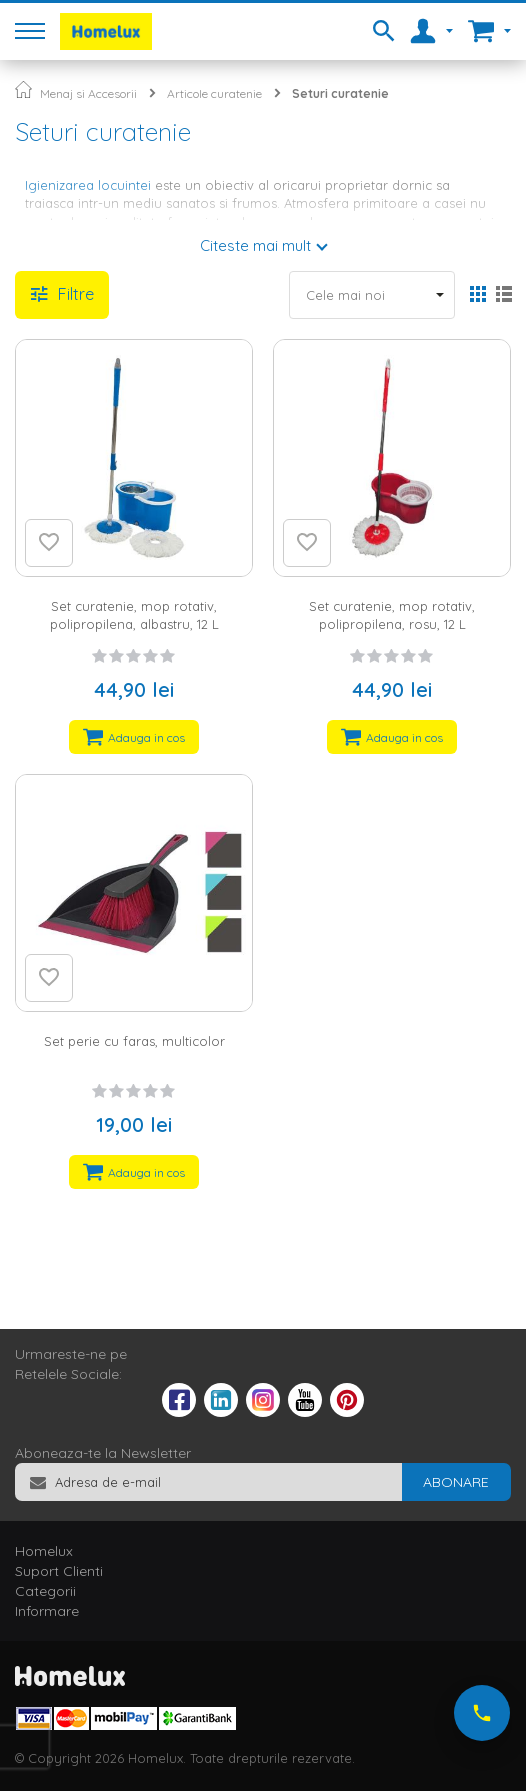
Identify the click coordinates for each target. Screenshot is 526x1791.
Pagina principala (23, 89)
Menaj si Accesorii (88, 93)
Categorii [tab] (45, 1591)
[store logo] (106, 31)
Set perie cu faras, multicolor (134, 1041)
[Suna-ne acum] (482, 1713)
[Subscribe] (456, 1482)
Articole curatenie (214, 93)
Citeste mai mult (255, 245)
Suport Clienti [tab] (59, 1571)
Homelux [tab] (44, 1551)
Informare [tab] (47, 1611)
